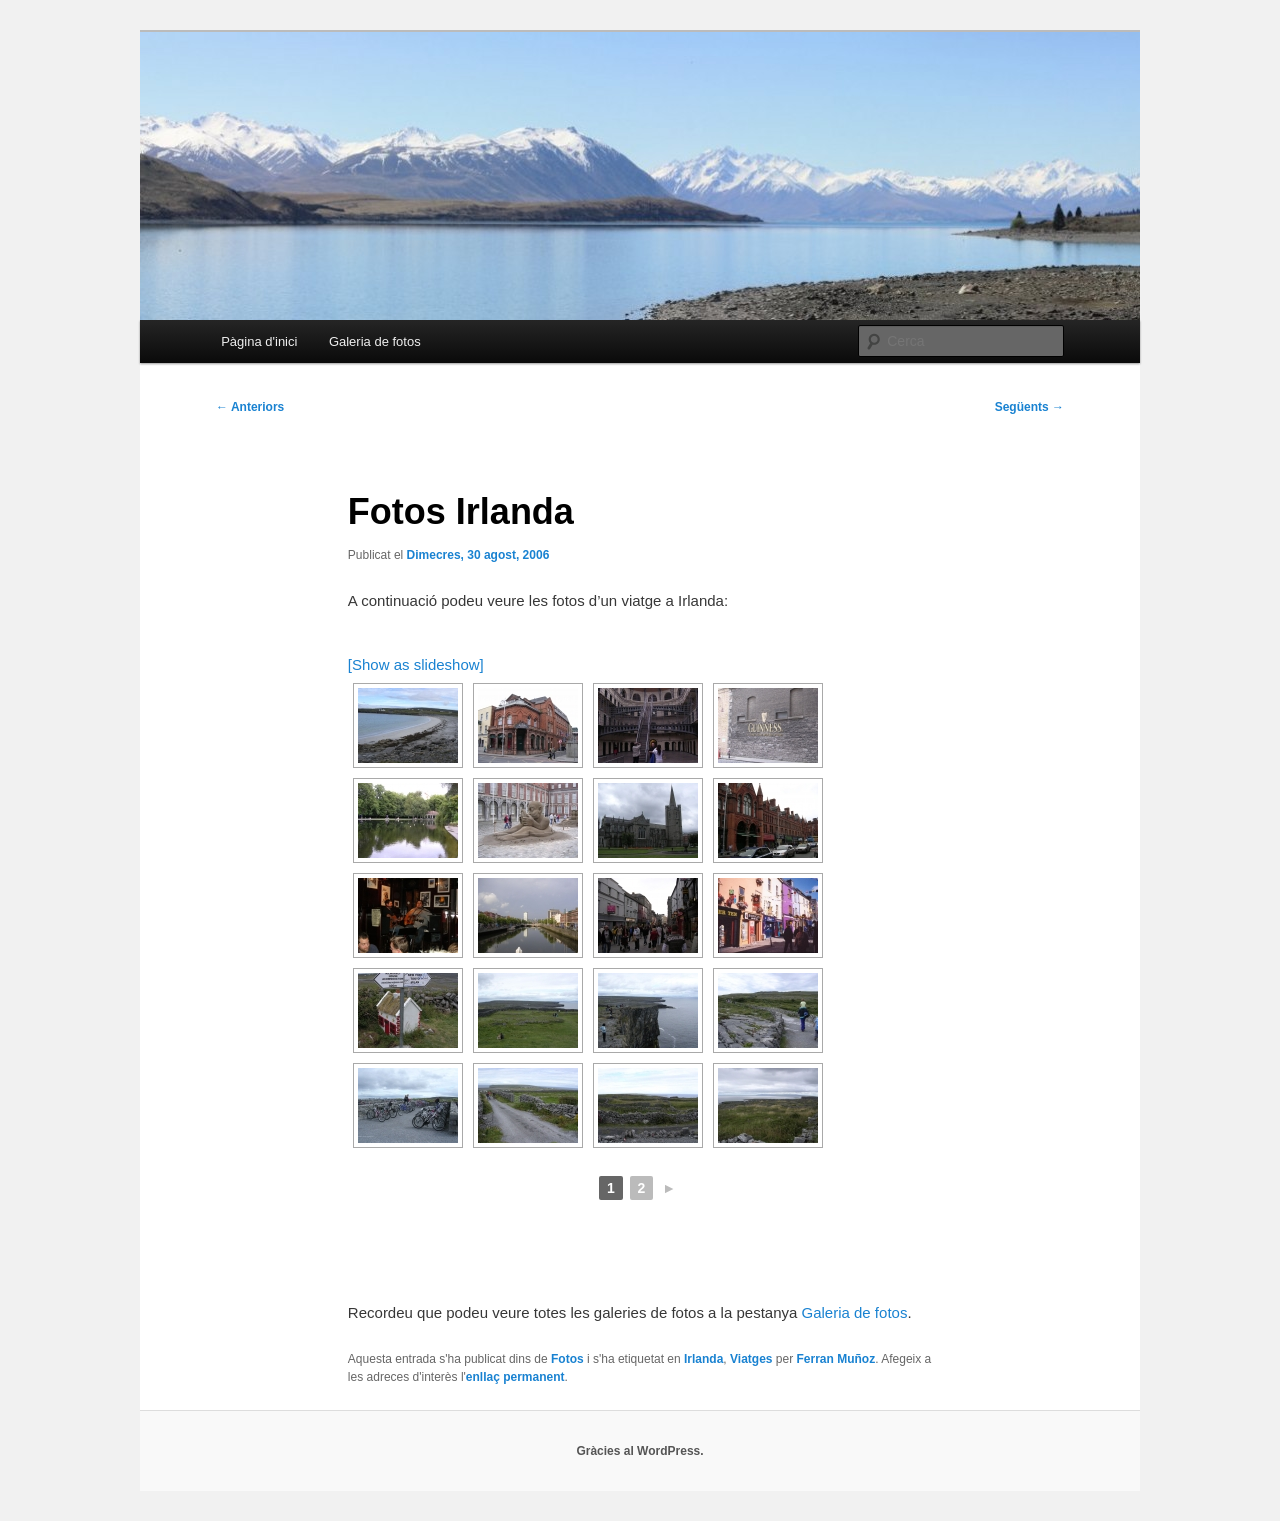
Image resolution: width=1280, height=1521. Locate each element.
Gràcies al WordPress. (639, 1451)
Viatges (751, 1359)
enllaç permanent (515, 1377)
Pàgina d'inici (259, 341)
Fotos (567, 1359)
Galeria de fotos (375, 341)
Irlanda (703, 1359)
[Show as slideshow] (416, 664)
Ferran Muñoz (836, 1359)
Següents (1029, 407)
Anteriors (250, 407)
